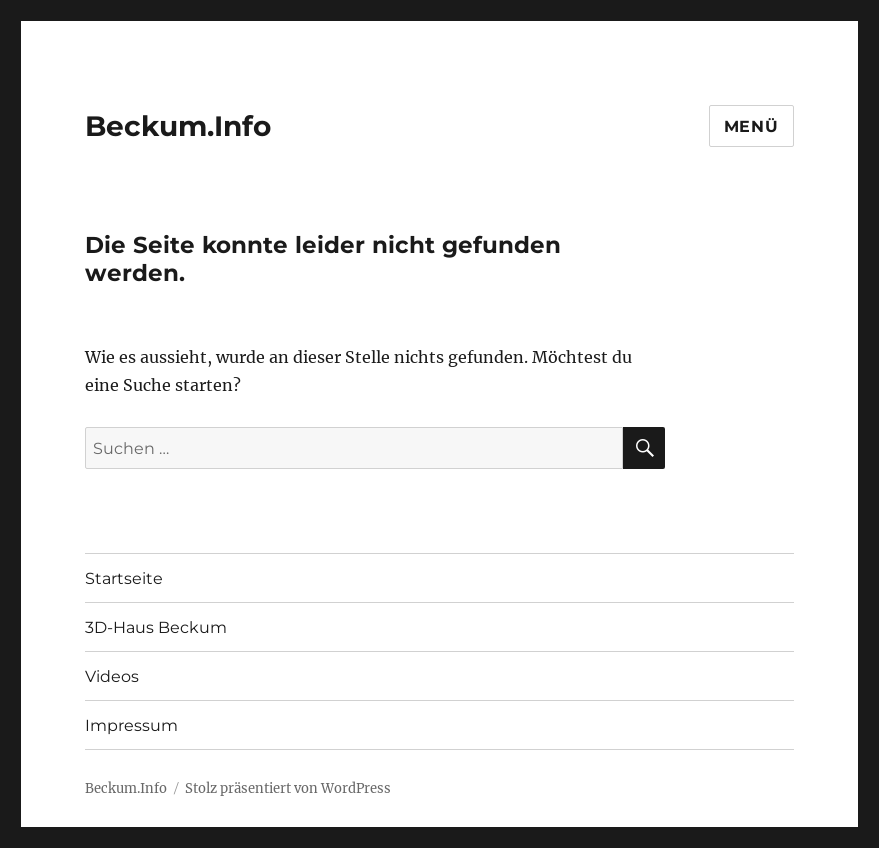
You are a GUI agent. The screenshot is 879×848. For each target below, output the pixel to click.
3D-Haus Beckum (156, 627)
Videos (112, 676)
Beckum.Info (178, 126)
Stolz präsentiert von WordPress (288, 788)
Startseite (124, 578)
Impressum (131, 725)
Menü (751, 126)
